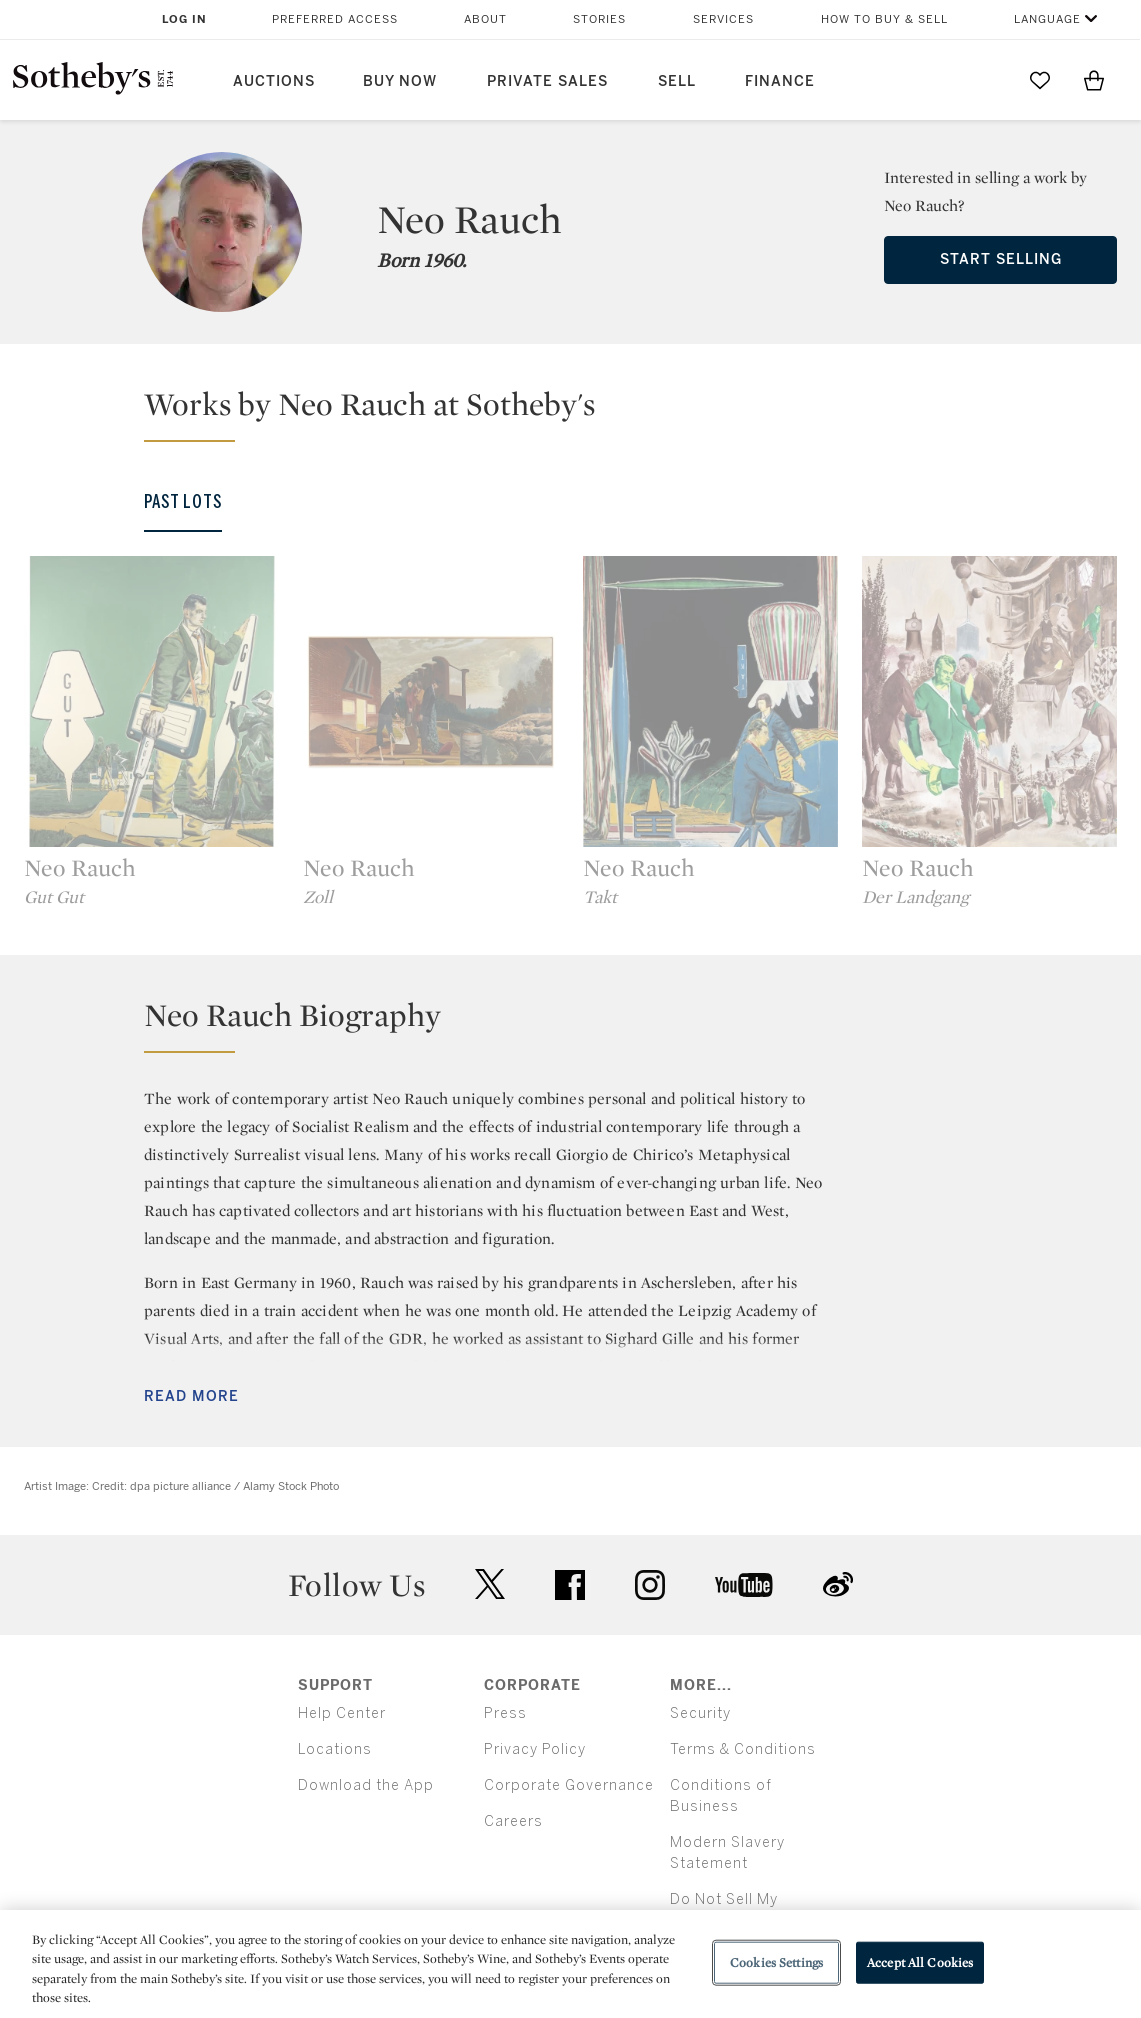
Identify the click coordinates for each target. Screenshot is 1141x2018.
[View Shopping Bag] (1094, 80)
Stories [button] (599, 19)
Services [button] (723, 19)
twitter (490, 1584)
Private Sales (547, 81)
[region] (570, 1964)
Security (700, 1713)
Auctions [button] (274, 81)
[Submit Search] (986, 80)
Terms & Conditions (743, 1749)
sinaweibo (838, 1584)
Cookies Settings (776, 1962)
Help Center (342, 1713)
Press (505, 1713)
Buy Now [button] (400, 81)
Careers (513, 1821)
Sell (677, 81)
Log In (184, 19)
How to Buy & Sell (884, 19)
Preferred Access (335, 19)
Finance (780, 81)
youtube (744, 1585)
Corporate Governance (569, 1785)
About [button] (485, 19)
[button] (582, 413)
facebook (570, 1585)
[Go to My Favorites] (1040, 80)
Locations (335, 1749)
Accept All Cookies (920, 1962)
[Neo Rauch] (151, 701)
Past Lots (183, 502)
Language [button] (1047, 19)
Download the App (366, 1785)
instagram (650, 1585)
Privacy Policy (535, 1749)
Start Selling (1001, 259)
